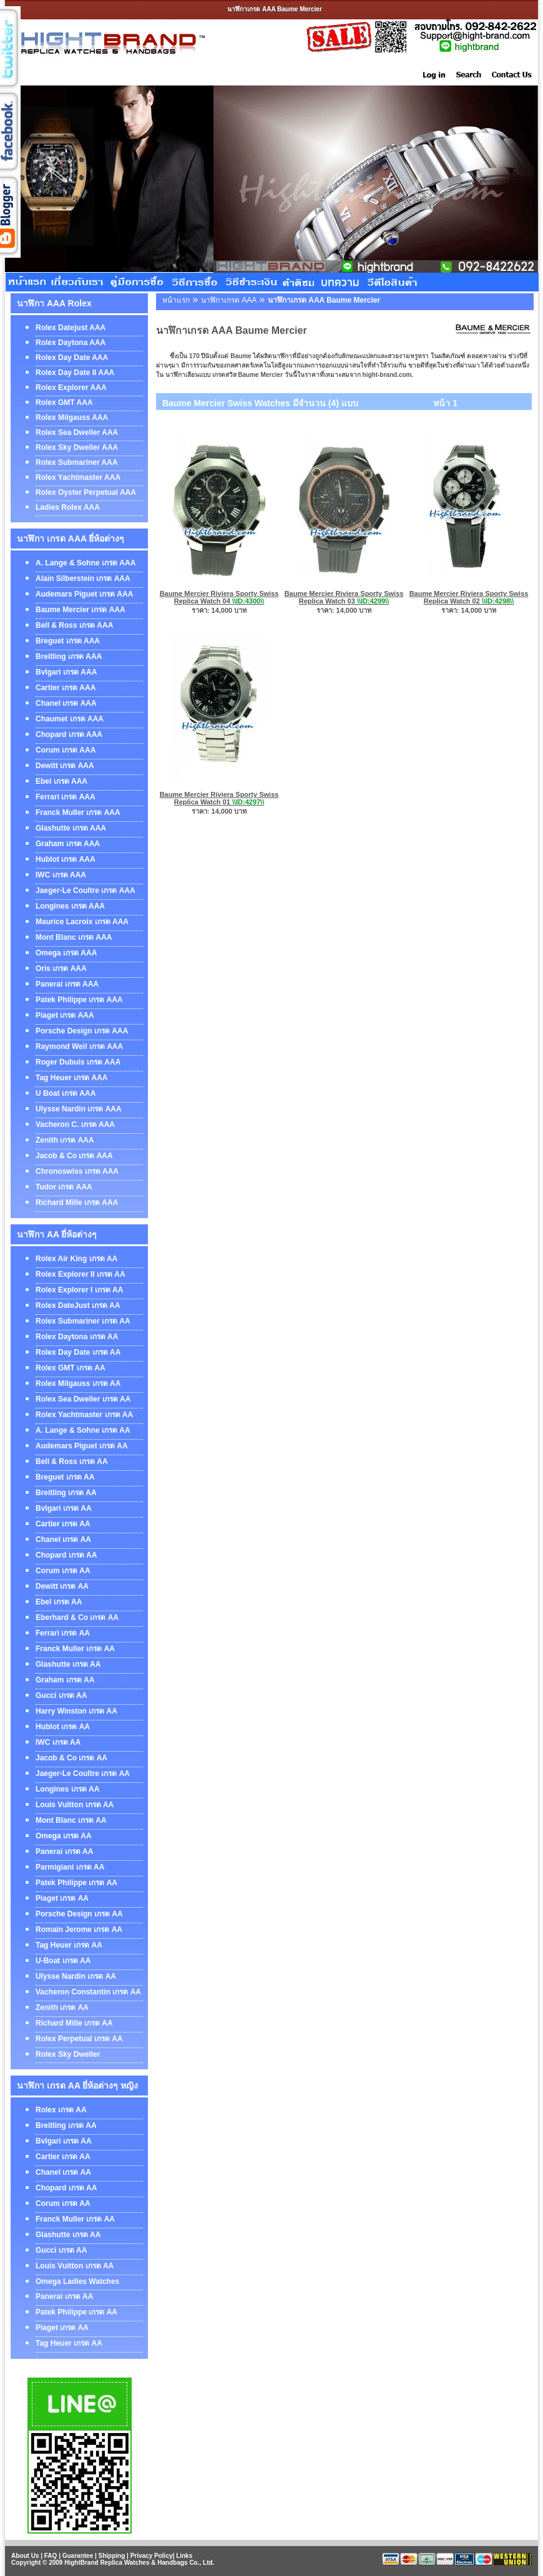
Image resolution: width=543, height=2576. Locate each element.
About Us (25, 2555)
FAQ (50, 2555)
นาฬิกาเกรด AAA (229, 300)
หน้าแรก (176, 300)
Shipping (112, 2555)
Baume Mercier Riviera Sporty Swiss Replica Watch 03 (344, 597)
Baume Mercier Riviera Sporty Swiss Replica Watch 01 (219, 798)
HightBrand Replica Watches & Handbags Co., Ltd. (139, 2562)
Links (184, 2555)
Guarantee (77, 2555)
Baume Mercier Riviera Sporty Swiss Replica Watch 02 (469, 597)
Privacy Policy (151, 2555)
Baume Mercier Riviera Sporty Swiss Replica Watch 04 (219, 597)
